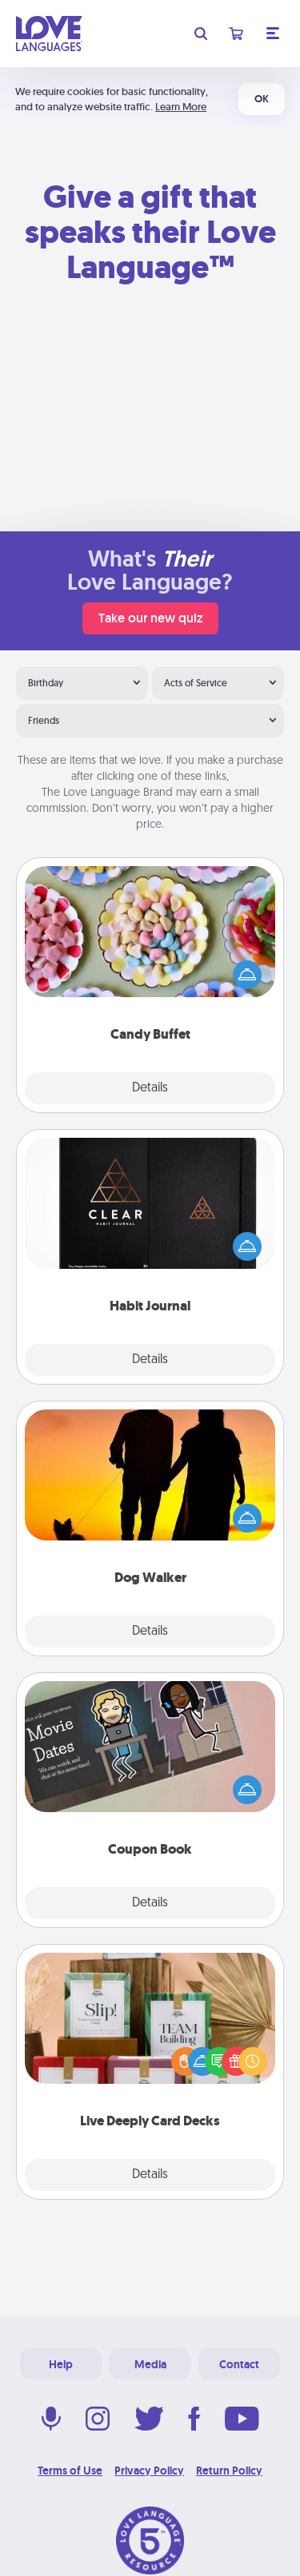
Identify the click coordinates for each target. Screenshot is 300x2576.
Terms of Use (70, 2470)
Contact (239, 2364)
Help (61, 2364)
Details (150, 1088)
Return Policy (229, 2470)
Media (150, 2364)
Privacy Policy (149, 2470)
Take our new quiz (150, 618)
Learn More (180, 106)
